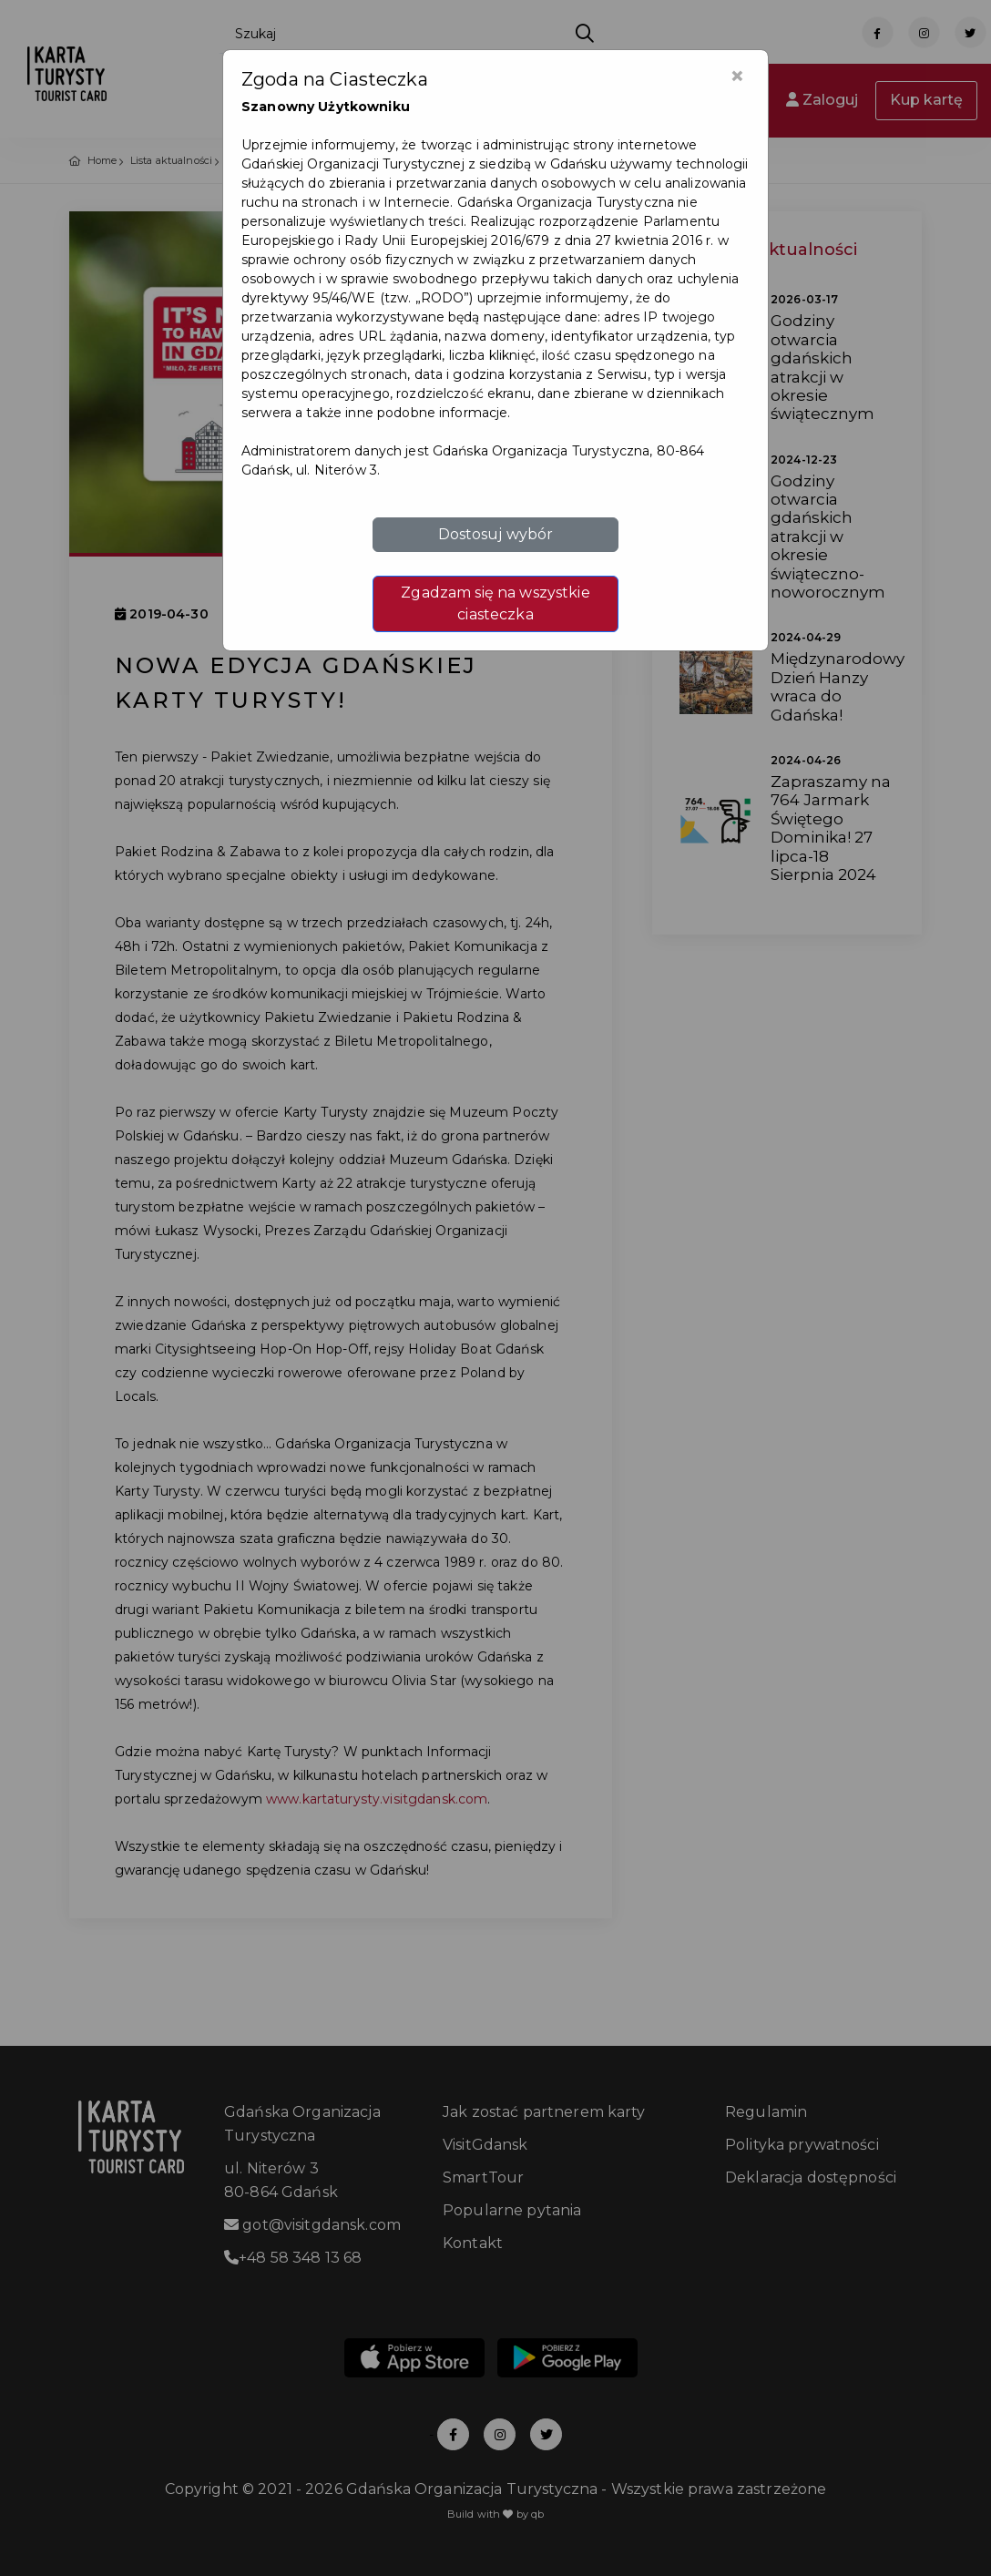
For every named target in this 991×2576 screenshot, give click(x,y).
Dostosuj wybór (496, 534)
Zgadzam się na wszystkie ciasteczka (495, 603)
